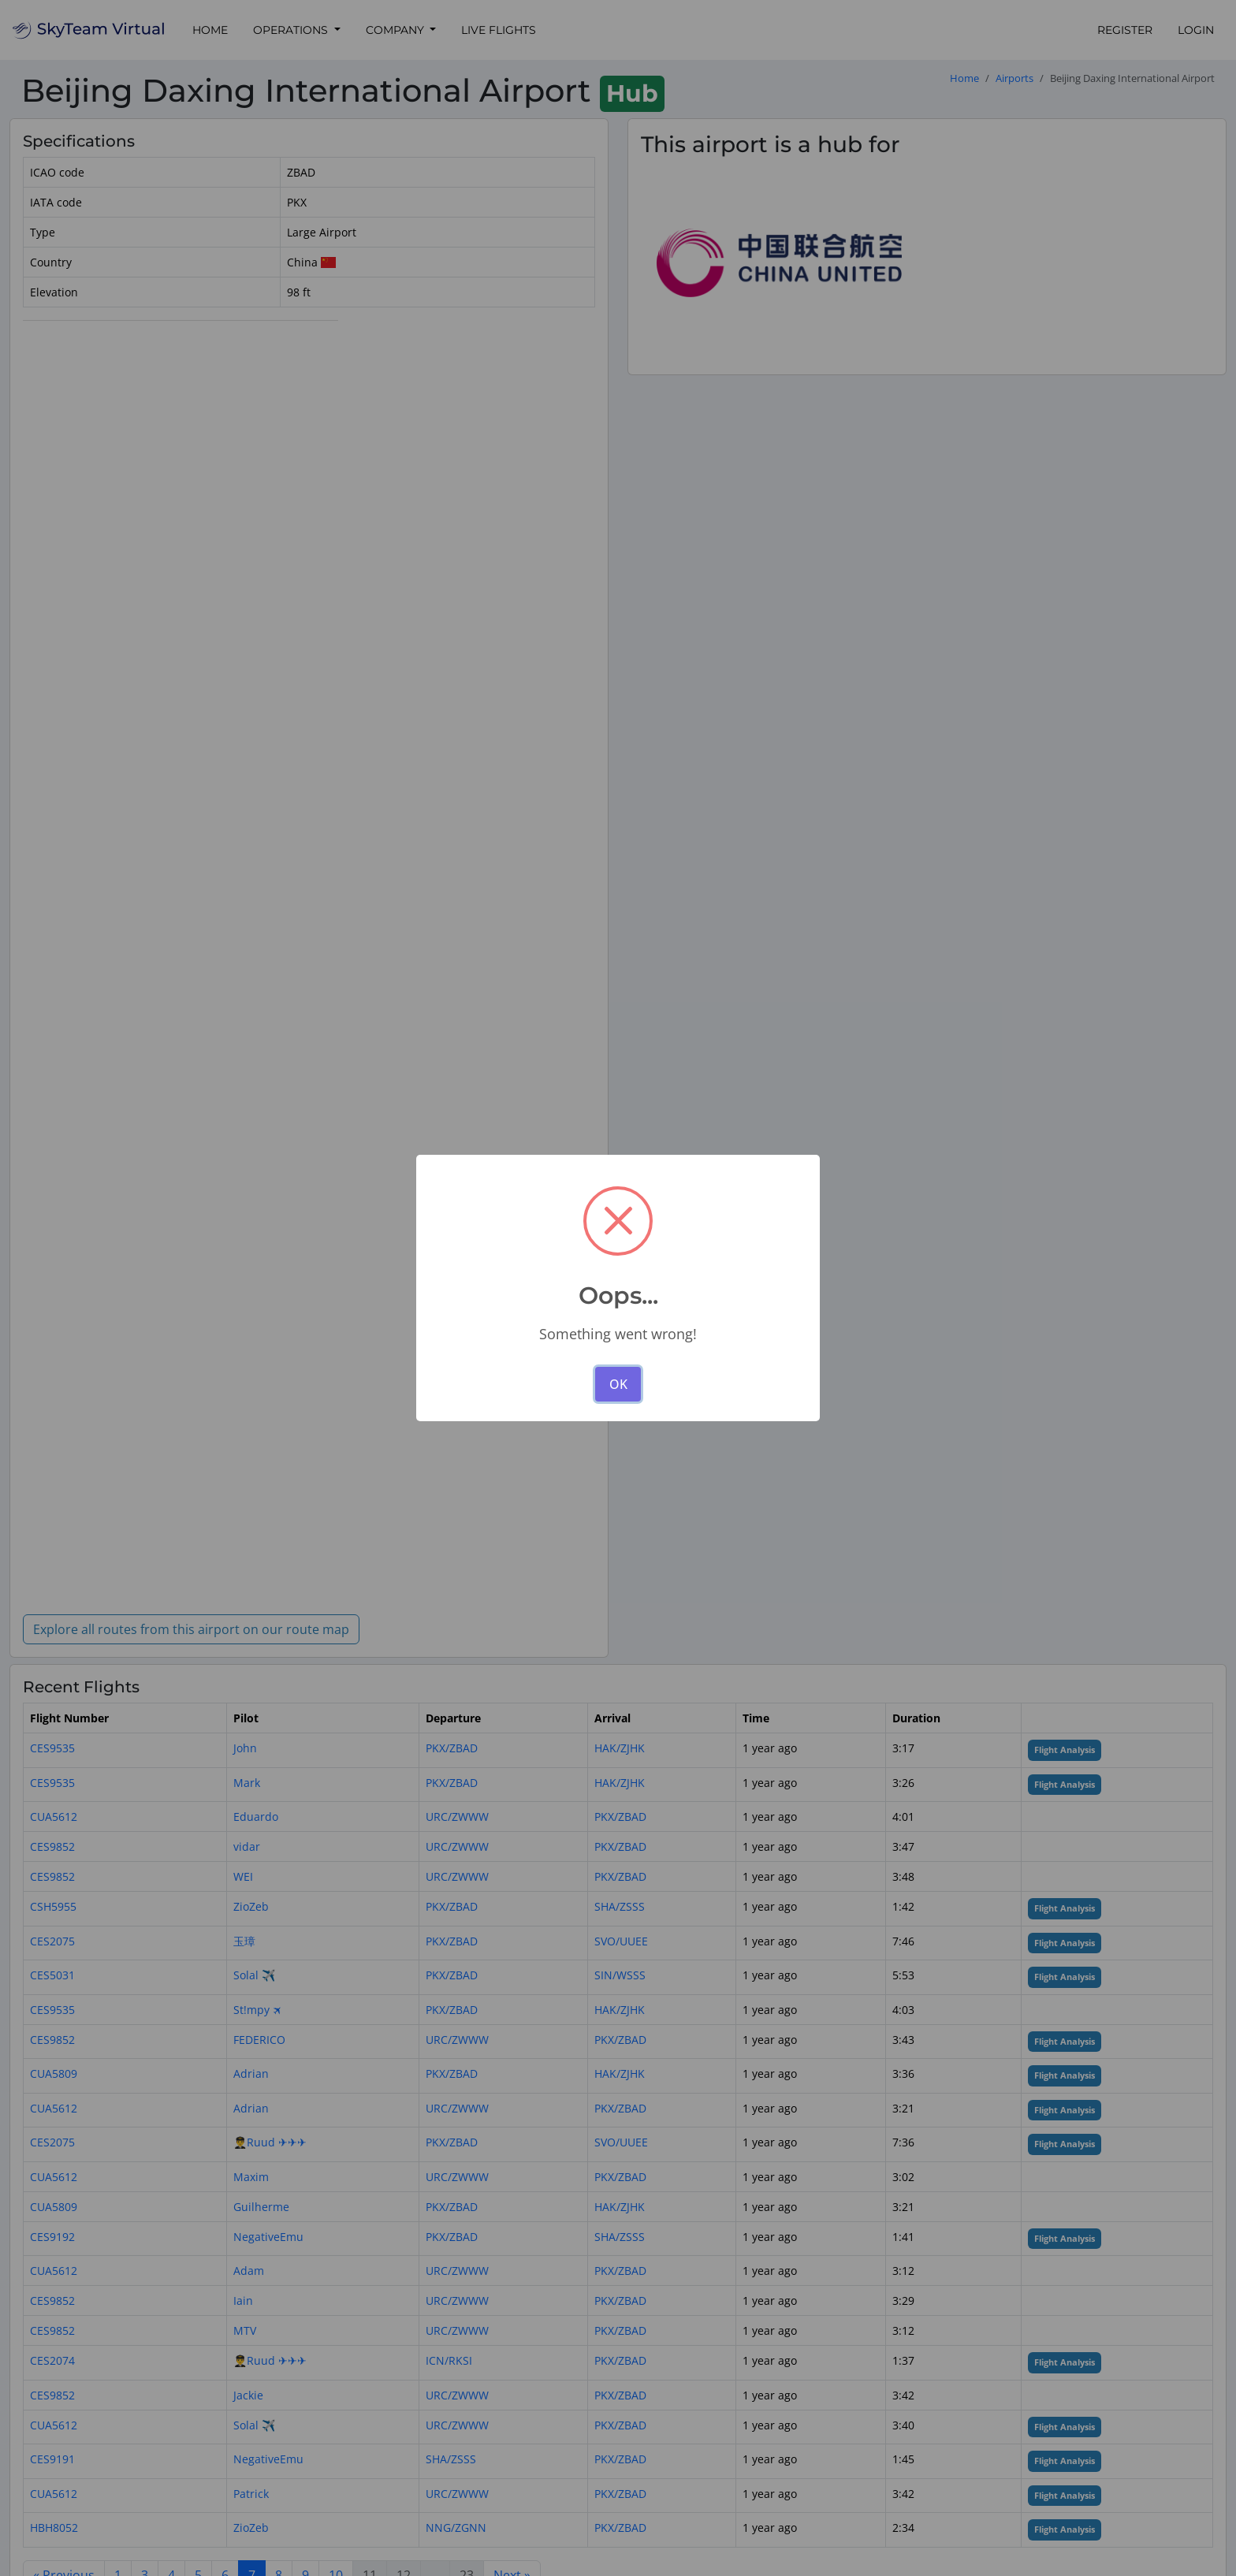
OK (618, 1384)
